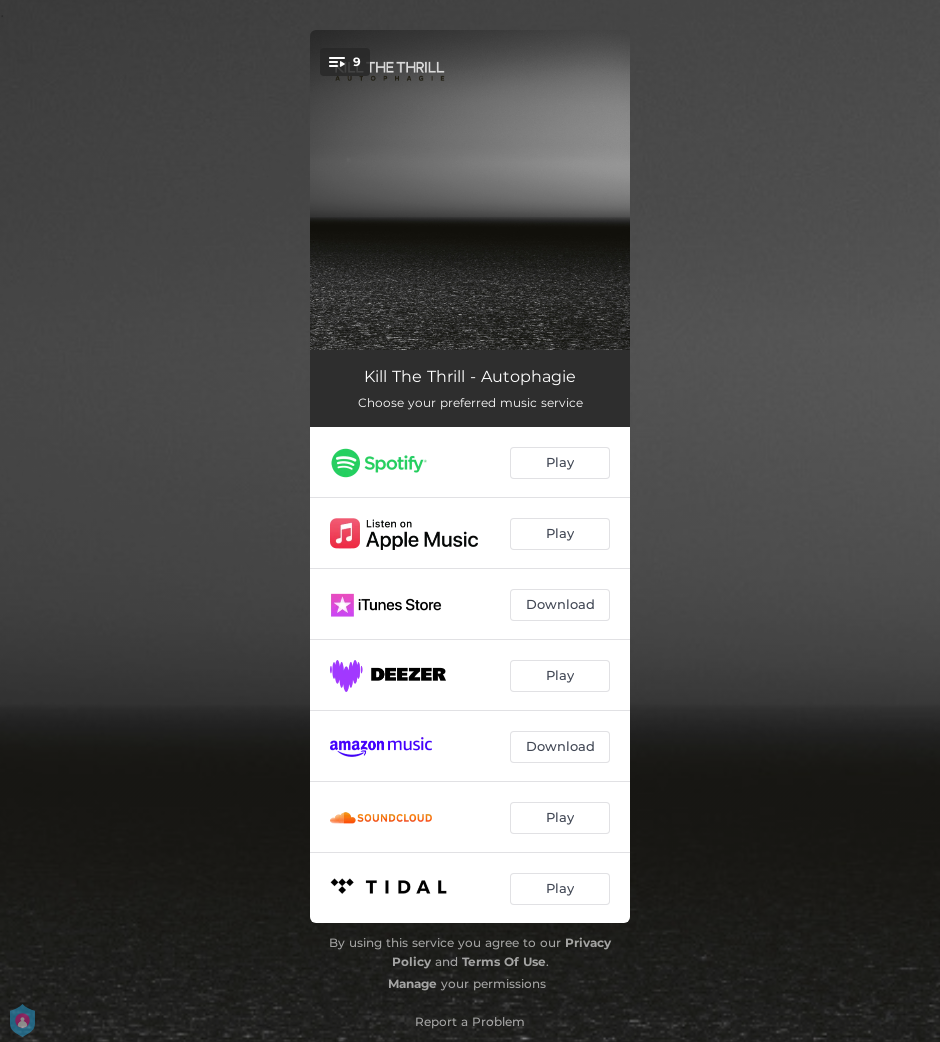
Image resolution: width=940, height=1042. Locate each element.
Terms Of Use (504, 961)
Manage (412, 983)
